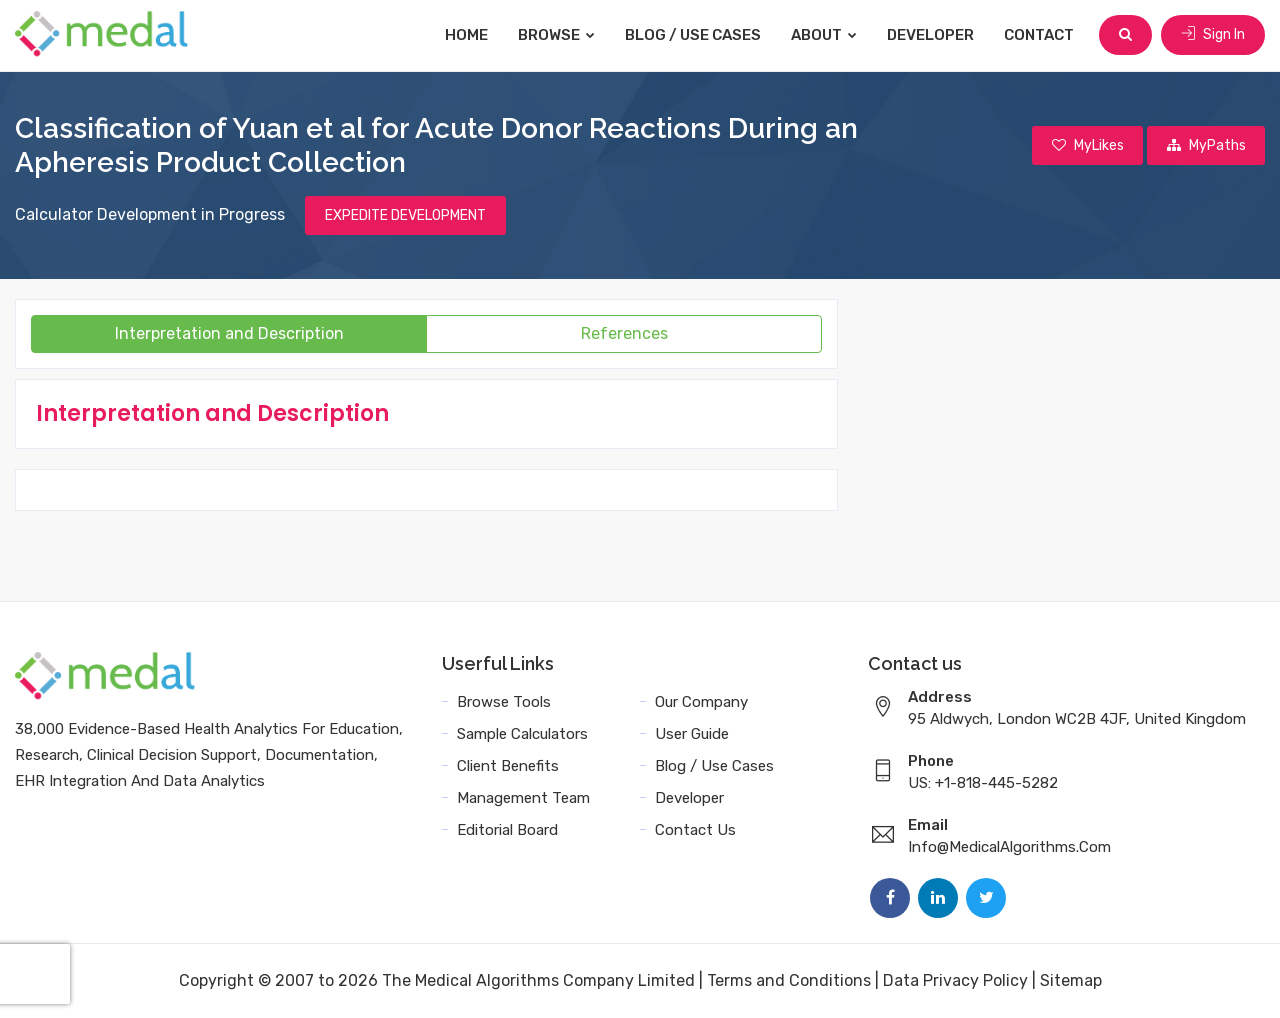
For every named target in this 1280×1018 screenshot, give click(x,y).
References (624, 333)
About (825, 35)
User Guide (692, 734)
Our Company (701, 702)
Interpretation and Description (229, 333)
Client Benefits (508, 766)
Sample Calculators (522, 734)
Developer (931, 35)
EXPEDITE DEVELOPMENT (405, 215)
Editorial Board (507, 830)
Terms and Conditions (789, 980)
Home (467, 35)
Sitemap (1071, 980)
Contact (1040, 35)
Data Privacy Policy (955, 980)
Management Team (523, 798)
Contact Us (695, 830)
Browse (557, 35)
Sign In (1213, 34)
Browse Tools (504, 702)
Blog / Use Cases (694, 35)
